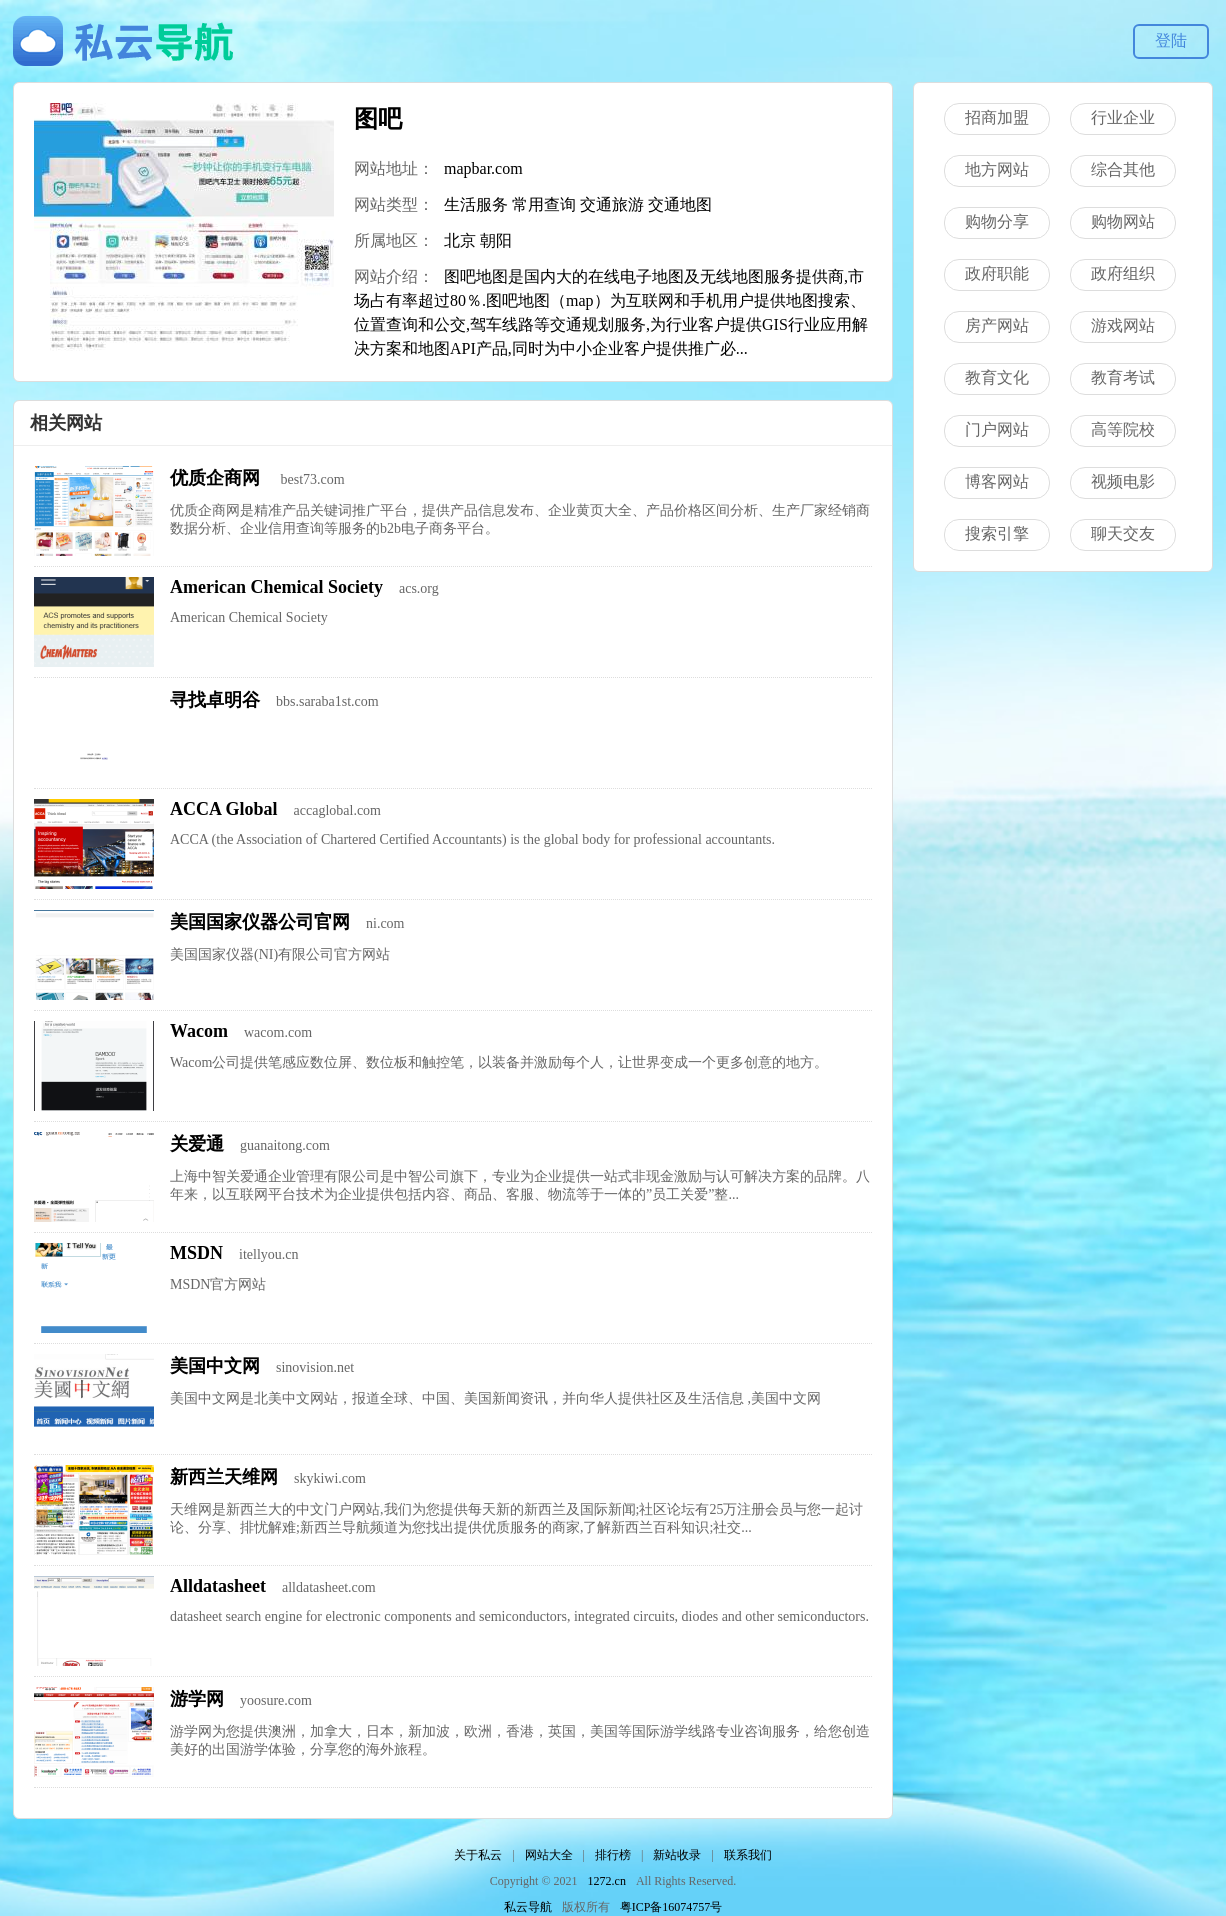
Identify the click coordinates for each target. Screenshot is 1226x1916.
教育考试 (1123, 377)
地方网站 (997, 169)
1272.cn (607, 1881)
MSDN (196, 1253)
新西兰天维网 (224, 1477)
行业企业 (1123, 117)
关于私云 (478, 1855)
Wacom (199, 1031)
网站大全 (549, 1855)
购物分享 (997, 221)
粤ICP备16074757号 (671, 1907)
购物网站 (1123, 221)
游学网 (197, 1699)
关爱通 (197, 1144)
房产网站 (997, 325)
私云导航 (528, 1907)
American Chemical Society (276, 587)
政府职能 (997, 273)
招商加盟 (997, 117)
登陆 (1171, 40)
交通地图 (680, 204)
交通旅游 (612, 204)
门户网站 (997, 429)
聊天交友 (1123, 533)
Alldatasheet (218, 1586)
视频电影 (1123, 481)
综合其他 (1123, 169)
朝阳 (496, 240)
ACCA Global (224, 809)
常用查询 (544, 204)
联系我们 (748, 1855)
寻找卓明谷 (215, 700)
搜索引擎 (997, 533)
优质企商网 (217, 478)
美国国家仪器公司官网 (260, 922)
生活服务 (476, 204)
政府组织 (1123, 273)
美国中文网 (215, 1366)
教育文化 (997, 377)
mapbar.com (483, 168)
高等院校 (1123, 429)
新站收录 (677, 1855)
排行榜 (613, 1855)
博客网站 (997, 481)
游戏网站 (1123, 325)
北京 (460, 240)
